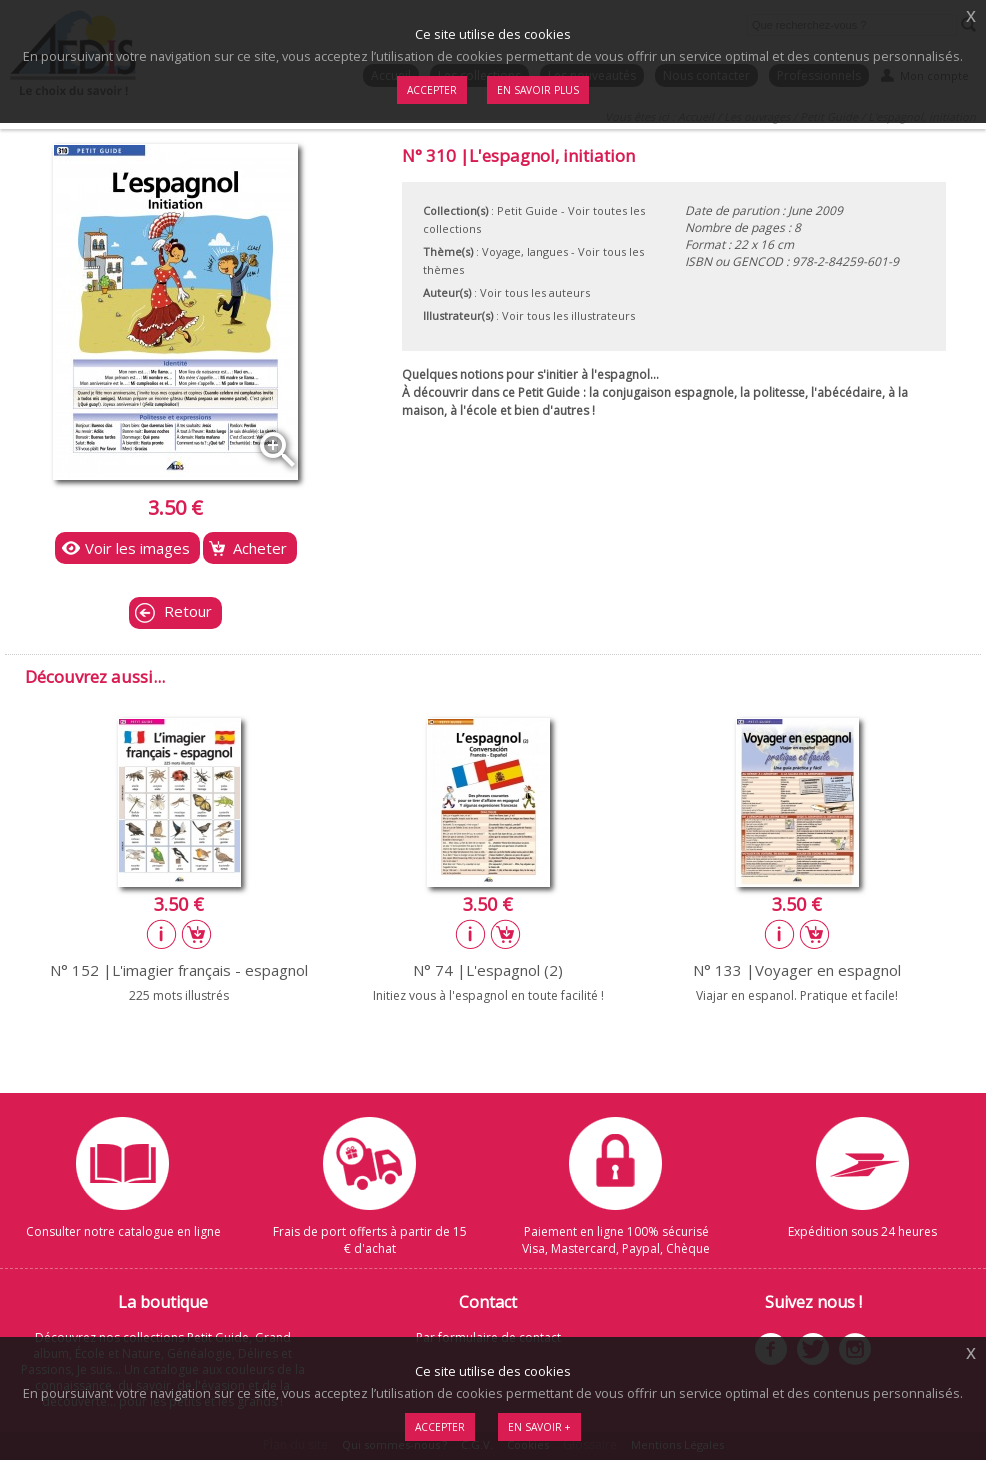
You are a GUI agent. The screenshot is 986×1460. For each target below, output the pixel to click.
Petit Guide (527, 210)
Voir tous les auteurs (535, 292)
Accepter (440, 1427)
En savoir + (539, 1427)
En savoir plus (538, 90)
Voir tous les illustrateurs (568, 315)
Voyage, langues (525, 251)
